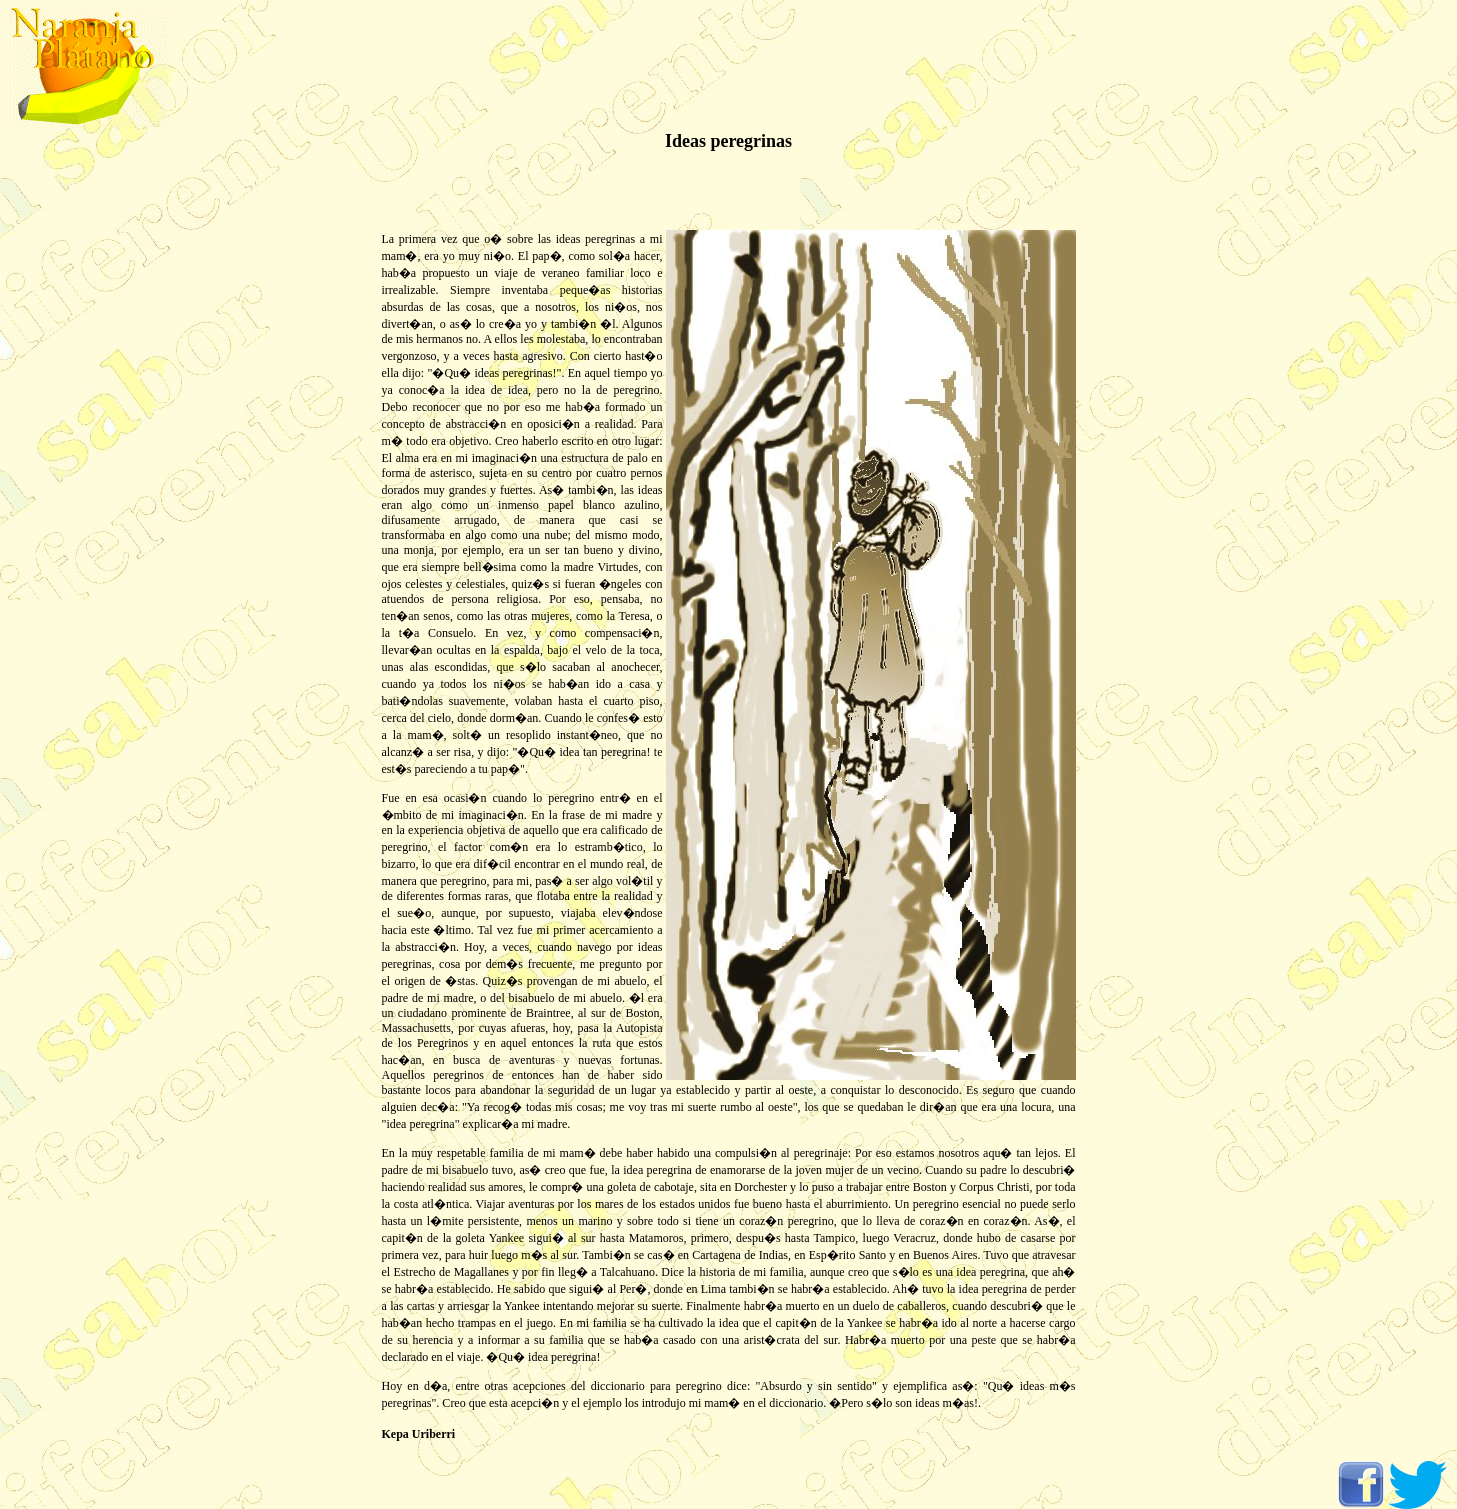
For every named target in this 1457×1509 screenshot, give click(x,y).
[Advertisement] (80, 450)
